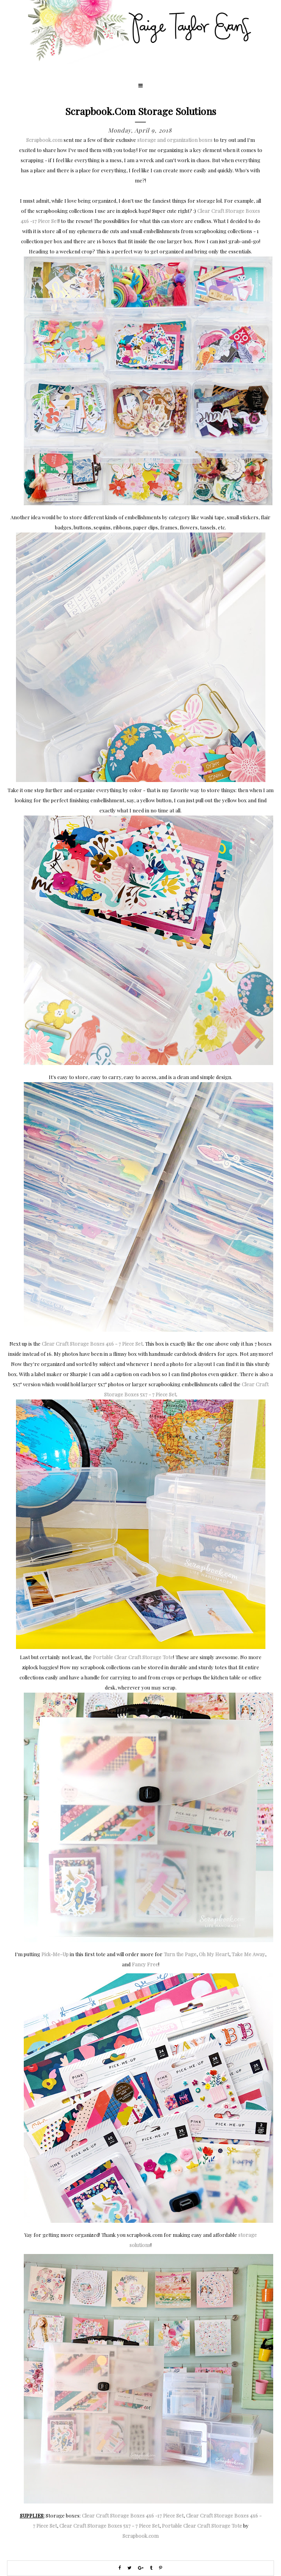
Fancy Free (145, 1964)
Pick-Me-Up (55, 1954)
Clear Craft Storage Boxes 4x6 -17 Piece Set (133, 2515)
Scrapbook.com (44, 139)
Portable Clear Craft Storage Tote (133, 1657)
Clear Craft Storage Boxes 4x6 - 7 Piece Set (92, 1343)
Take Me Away (248, 1954)
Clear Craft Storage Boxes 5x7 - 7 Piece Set (109, 2525)
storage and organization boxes (174, 139)
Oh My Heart (214, 1954)
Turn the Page (180, 1954)
